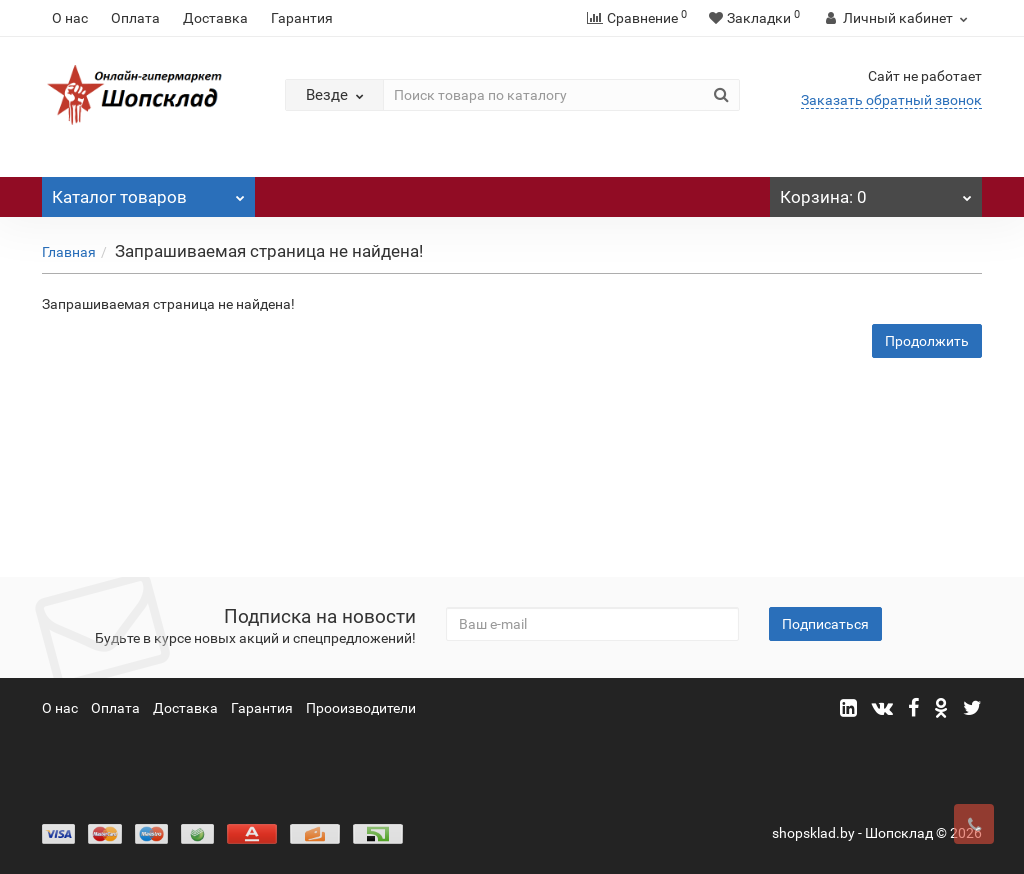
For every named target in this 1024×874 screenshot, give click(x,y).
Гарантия (302, 18)
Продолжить (927, 341)
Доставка (215, 18)
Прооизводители (361, 708)
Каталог (148, 192)
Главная (69, 252)
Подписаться (825, 624)
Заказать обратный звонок (891, 100)
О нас (70, 18)
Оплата (135, 18)
